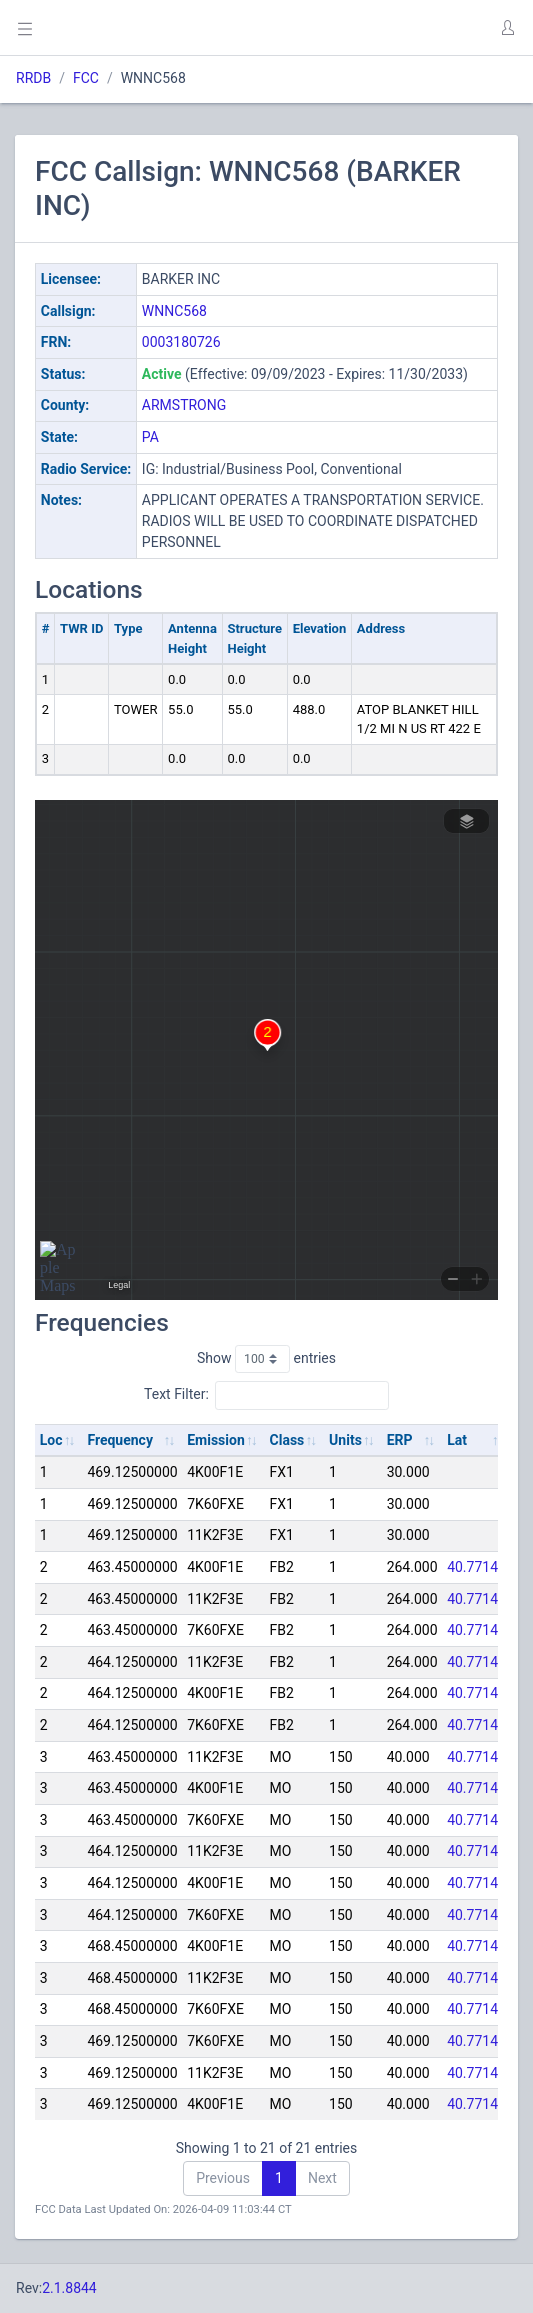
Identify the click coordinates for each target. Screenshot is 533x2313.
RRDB (33, 78)
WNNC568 (174, 311)
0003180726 (181, 342)
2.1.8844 (69, 2288)
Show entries (266, 1359)
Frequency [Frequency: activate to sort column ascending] (120, 1440)
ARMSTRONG (184, 405)
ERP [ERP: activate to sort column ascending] (400, 1440)
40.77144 (476, 1567)
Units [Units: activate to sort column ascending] (345, 1440)
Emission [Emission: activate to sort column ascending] (216, 1440)
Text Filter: (266, 1395)
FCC (86, 78)
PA (150, 437)
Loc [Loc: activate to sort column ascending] (51, 1440)
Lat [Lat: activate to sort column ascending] (457, 1440)
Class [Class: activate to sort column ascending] (287, 1440)
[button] (507, 28)
